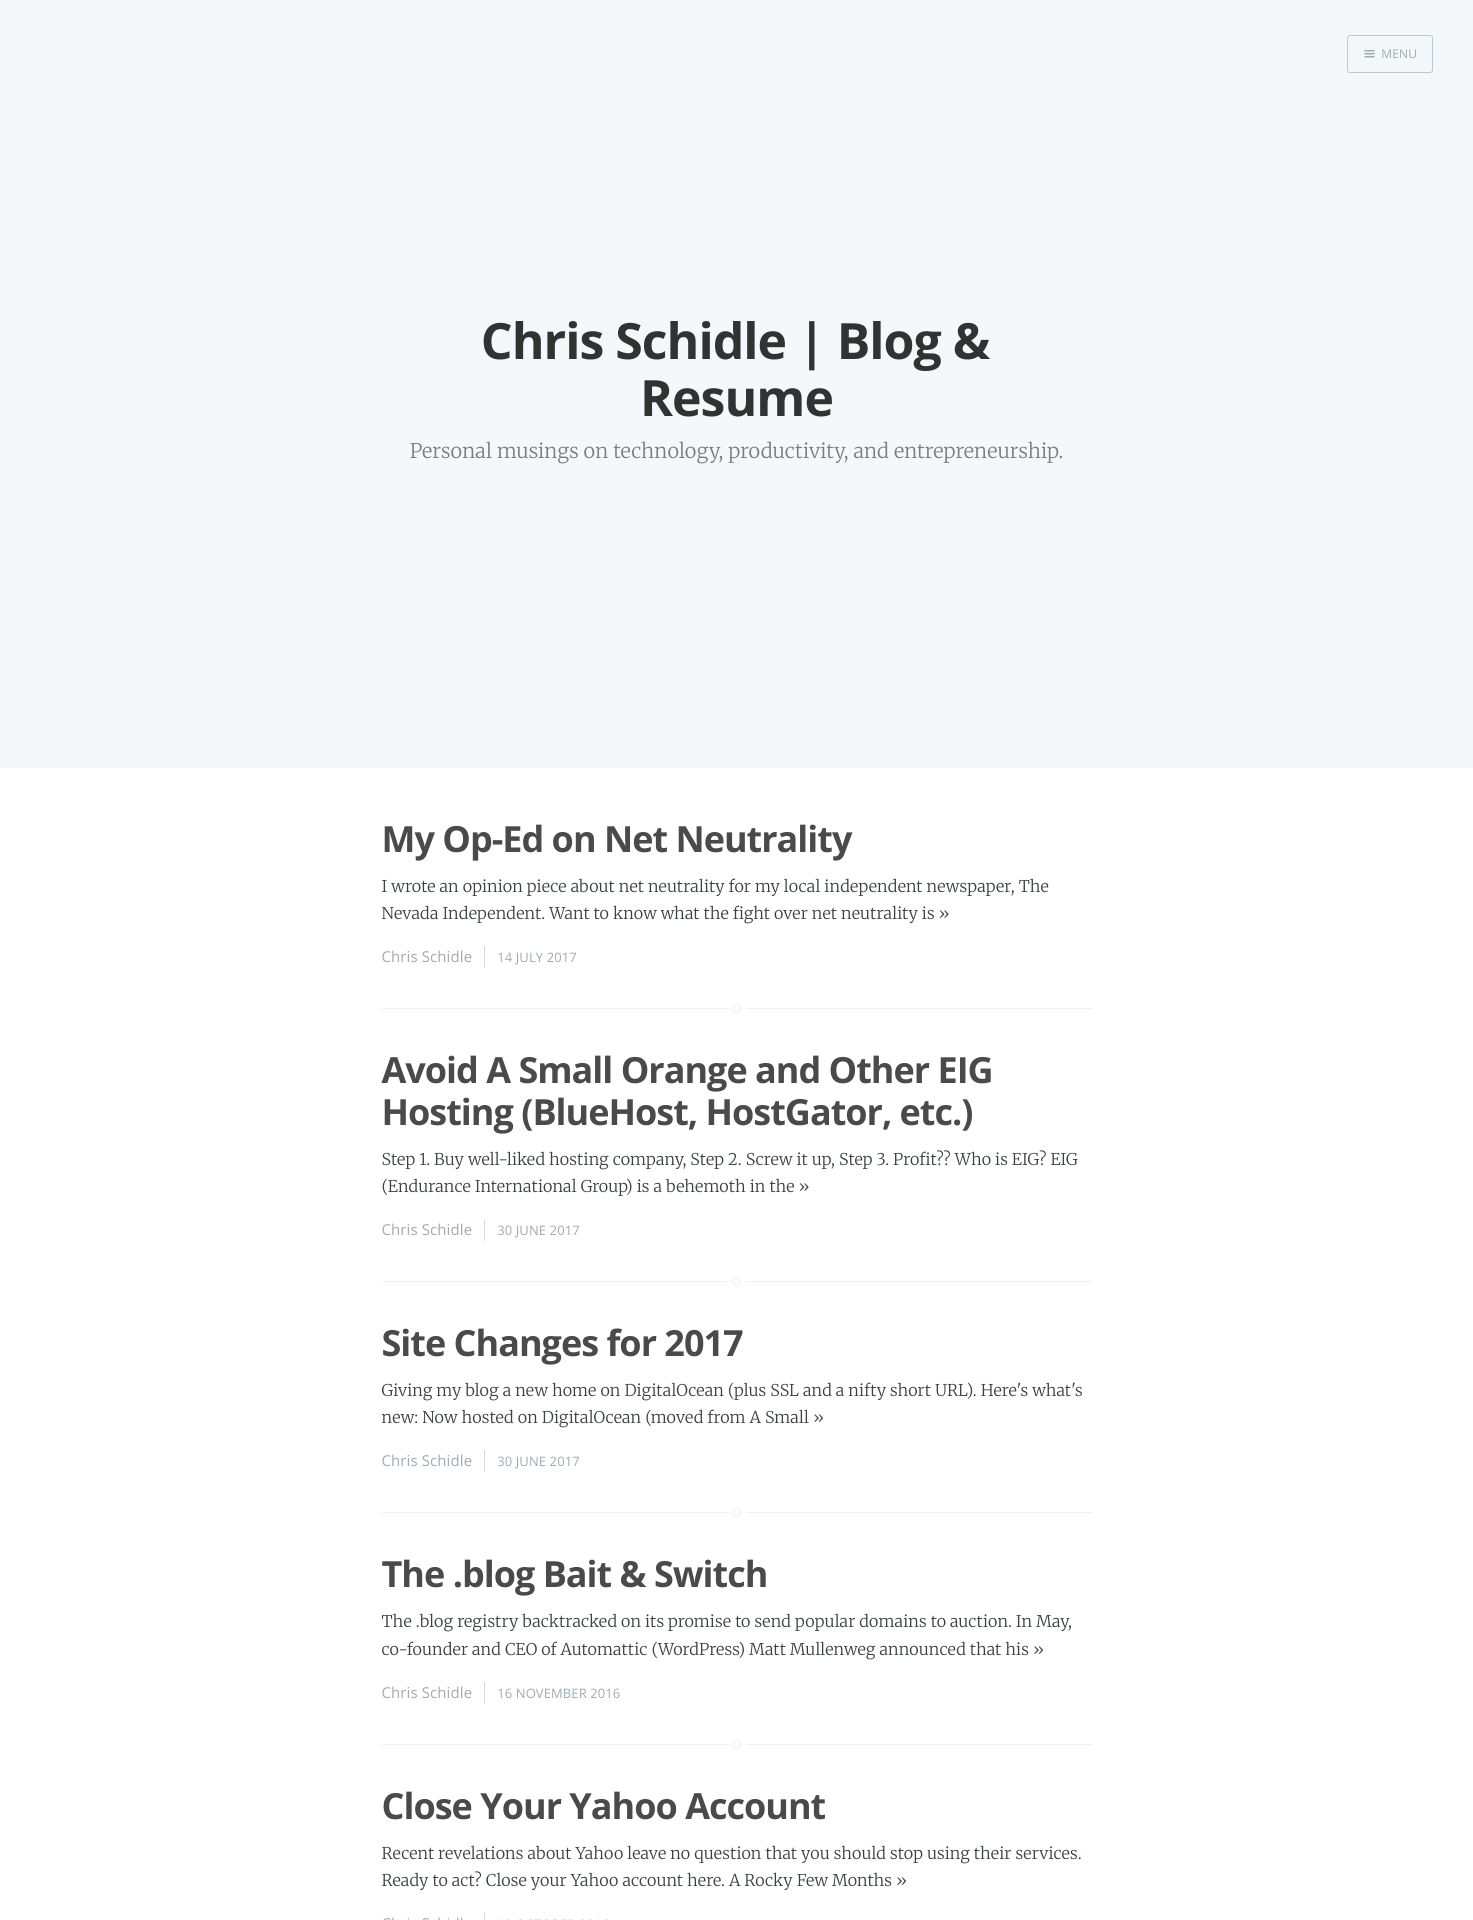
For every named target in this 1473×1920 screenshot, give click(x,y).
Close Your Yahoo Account (604, 1805)
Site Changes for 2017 (562, 1342)
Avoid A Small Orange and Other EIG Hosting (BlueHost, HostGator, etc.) (687, 1090)
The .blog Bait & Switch (575, 1573)
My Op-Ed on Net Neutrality (617, 838)
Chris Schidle (427, 957)
